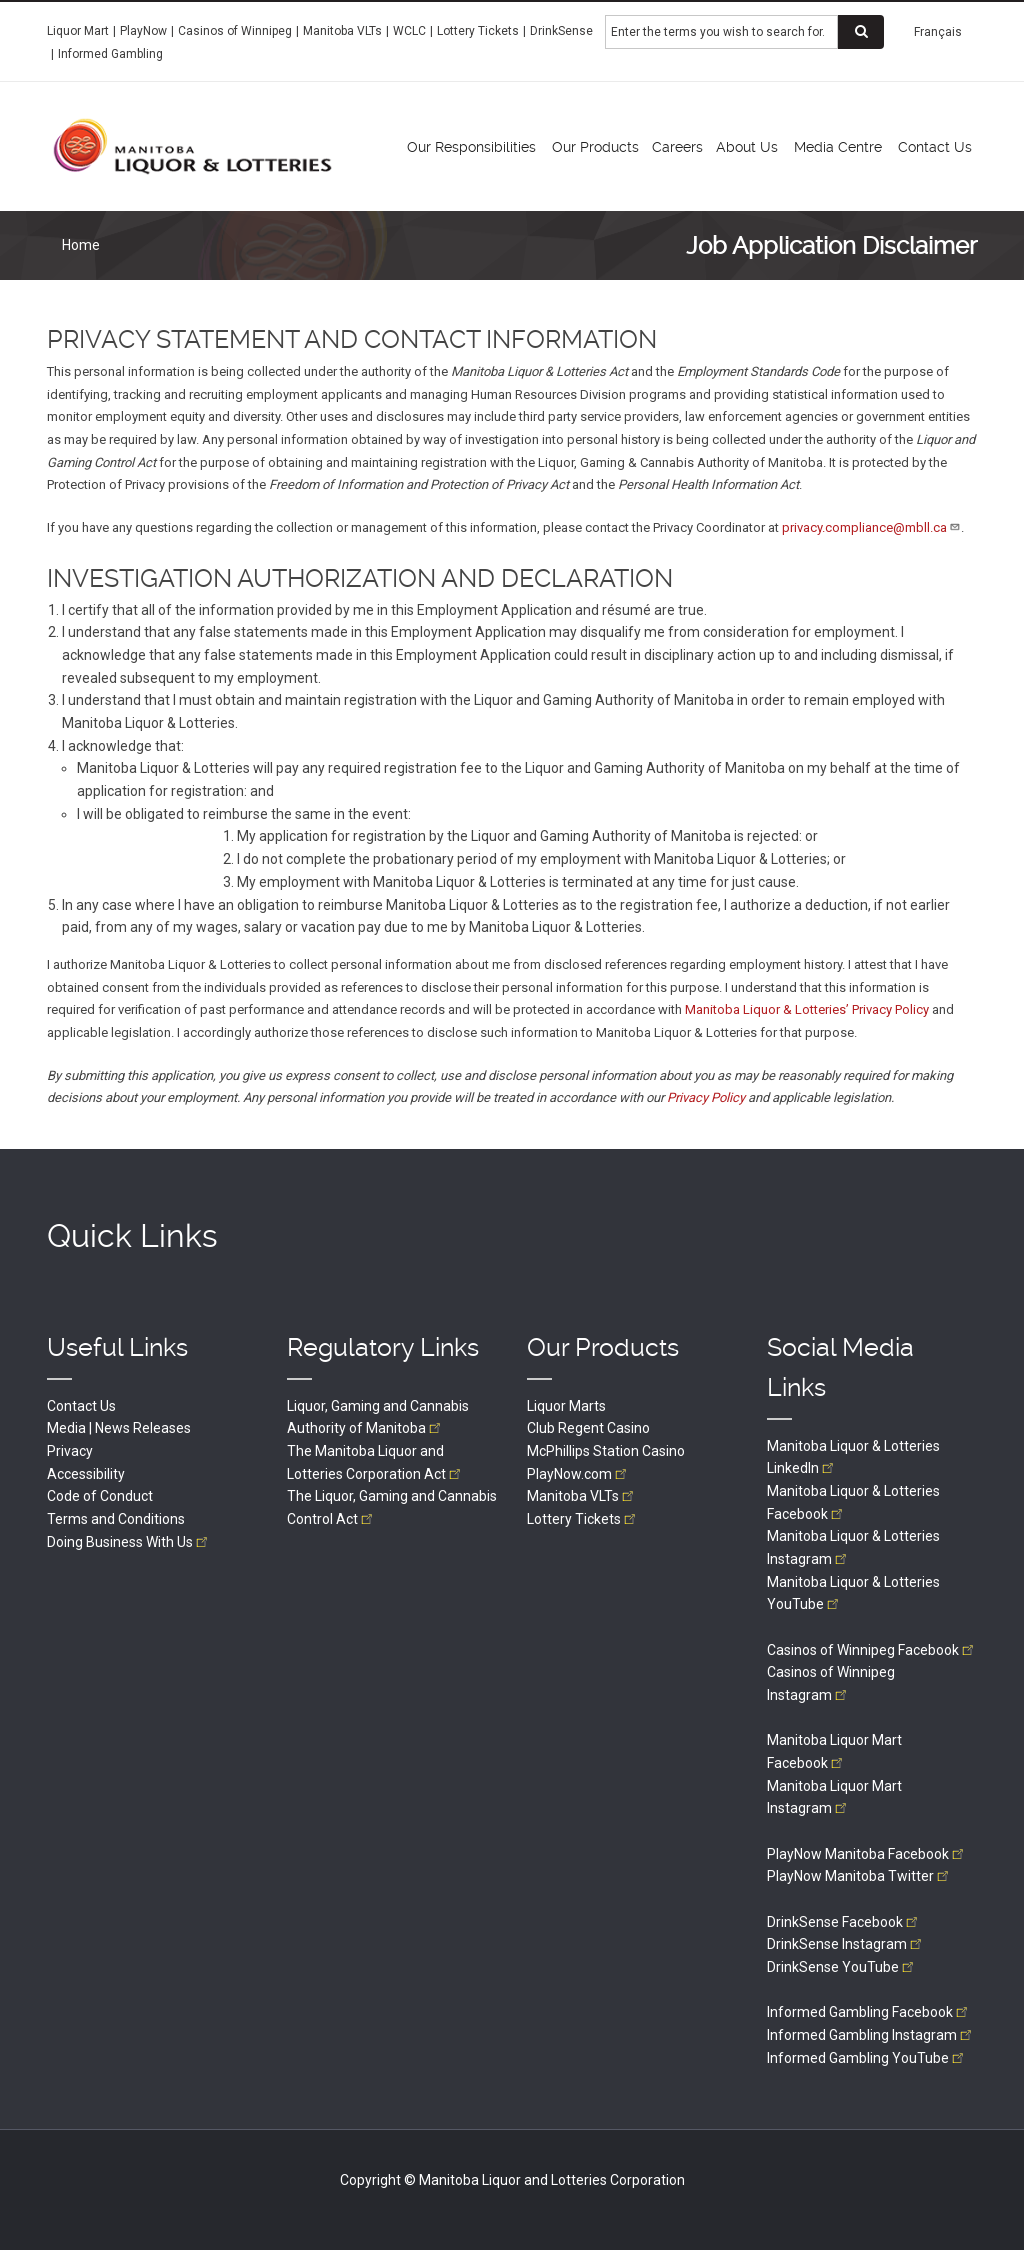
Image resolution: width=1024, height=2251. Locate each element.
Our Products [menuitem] (595, 147)
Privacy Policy (706, 1097)
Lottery (583, 1519)
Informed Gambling (110, 54)
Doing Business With (129, 1542)
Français (938, 32)
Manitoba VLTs (342, 31)
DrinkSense (561, 31)
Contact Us (81, 1406)
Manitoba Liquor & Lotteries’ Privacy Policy (807, 1009)
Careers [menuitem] (677, 147)
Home (81, 245)
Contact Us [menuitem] (935, 147)
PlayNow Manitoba (867, 1854)
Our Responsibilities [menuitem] (471, 147)
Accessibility (86, 1474)
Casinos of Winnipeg (235, 31)
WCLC (409, 31)
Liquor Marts (566, 1406)
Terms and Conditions (116, 1519)
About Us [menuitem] (747, 147)
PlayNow (143, 31)
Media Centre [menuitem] (838, 147)
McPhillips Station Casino (606, 1451)
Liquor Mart (78, 31)
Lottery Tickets (478, 31)
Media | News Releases (119, 1428)
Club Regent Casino (588, 1428)
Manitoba (582, 1496)
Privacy (70, 1451)
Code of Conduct (100, 1496)
